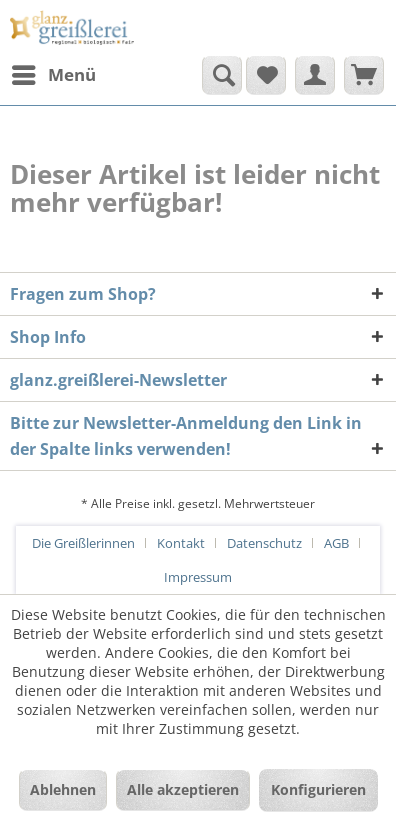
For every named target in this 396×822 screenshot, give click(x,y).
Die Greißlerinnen (83, 543)
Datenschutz (264, 543)
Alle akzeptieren (183, 789)
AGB (336, 543)
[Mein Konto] (315, 75)
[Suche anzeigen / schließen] (222, 75)
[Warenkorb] (364, 75)
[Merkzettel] (266, 75)
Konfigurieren (318, 789)
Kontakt (181, 543)
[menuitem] (53, 75)
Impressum (198, 577)
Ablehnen (63, 789)
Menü (54, 72)
